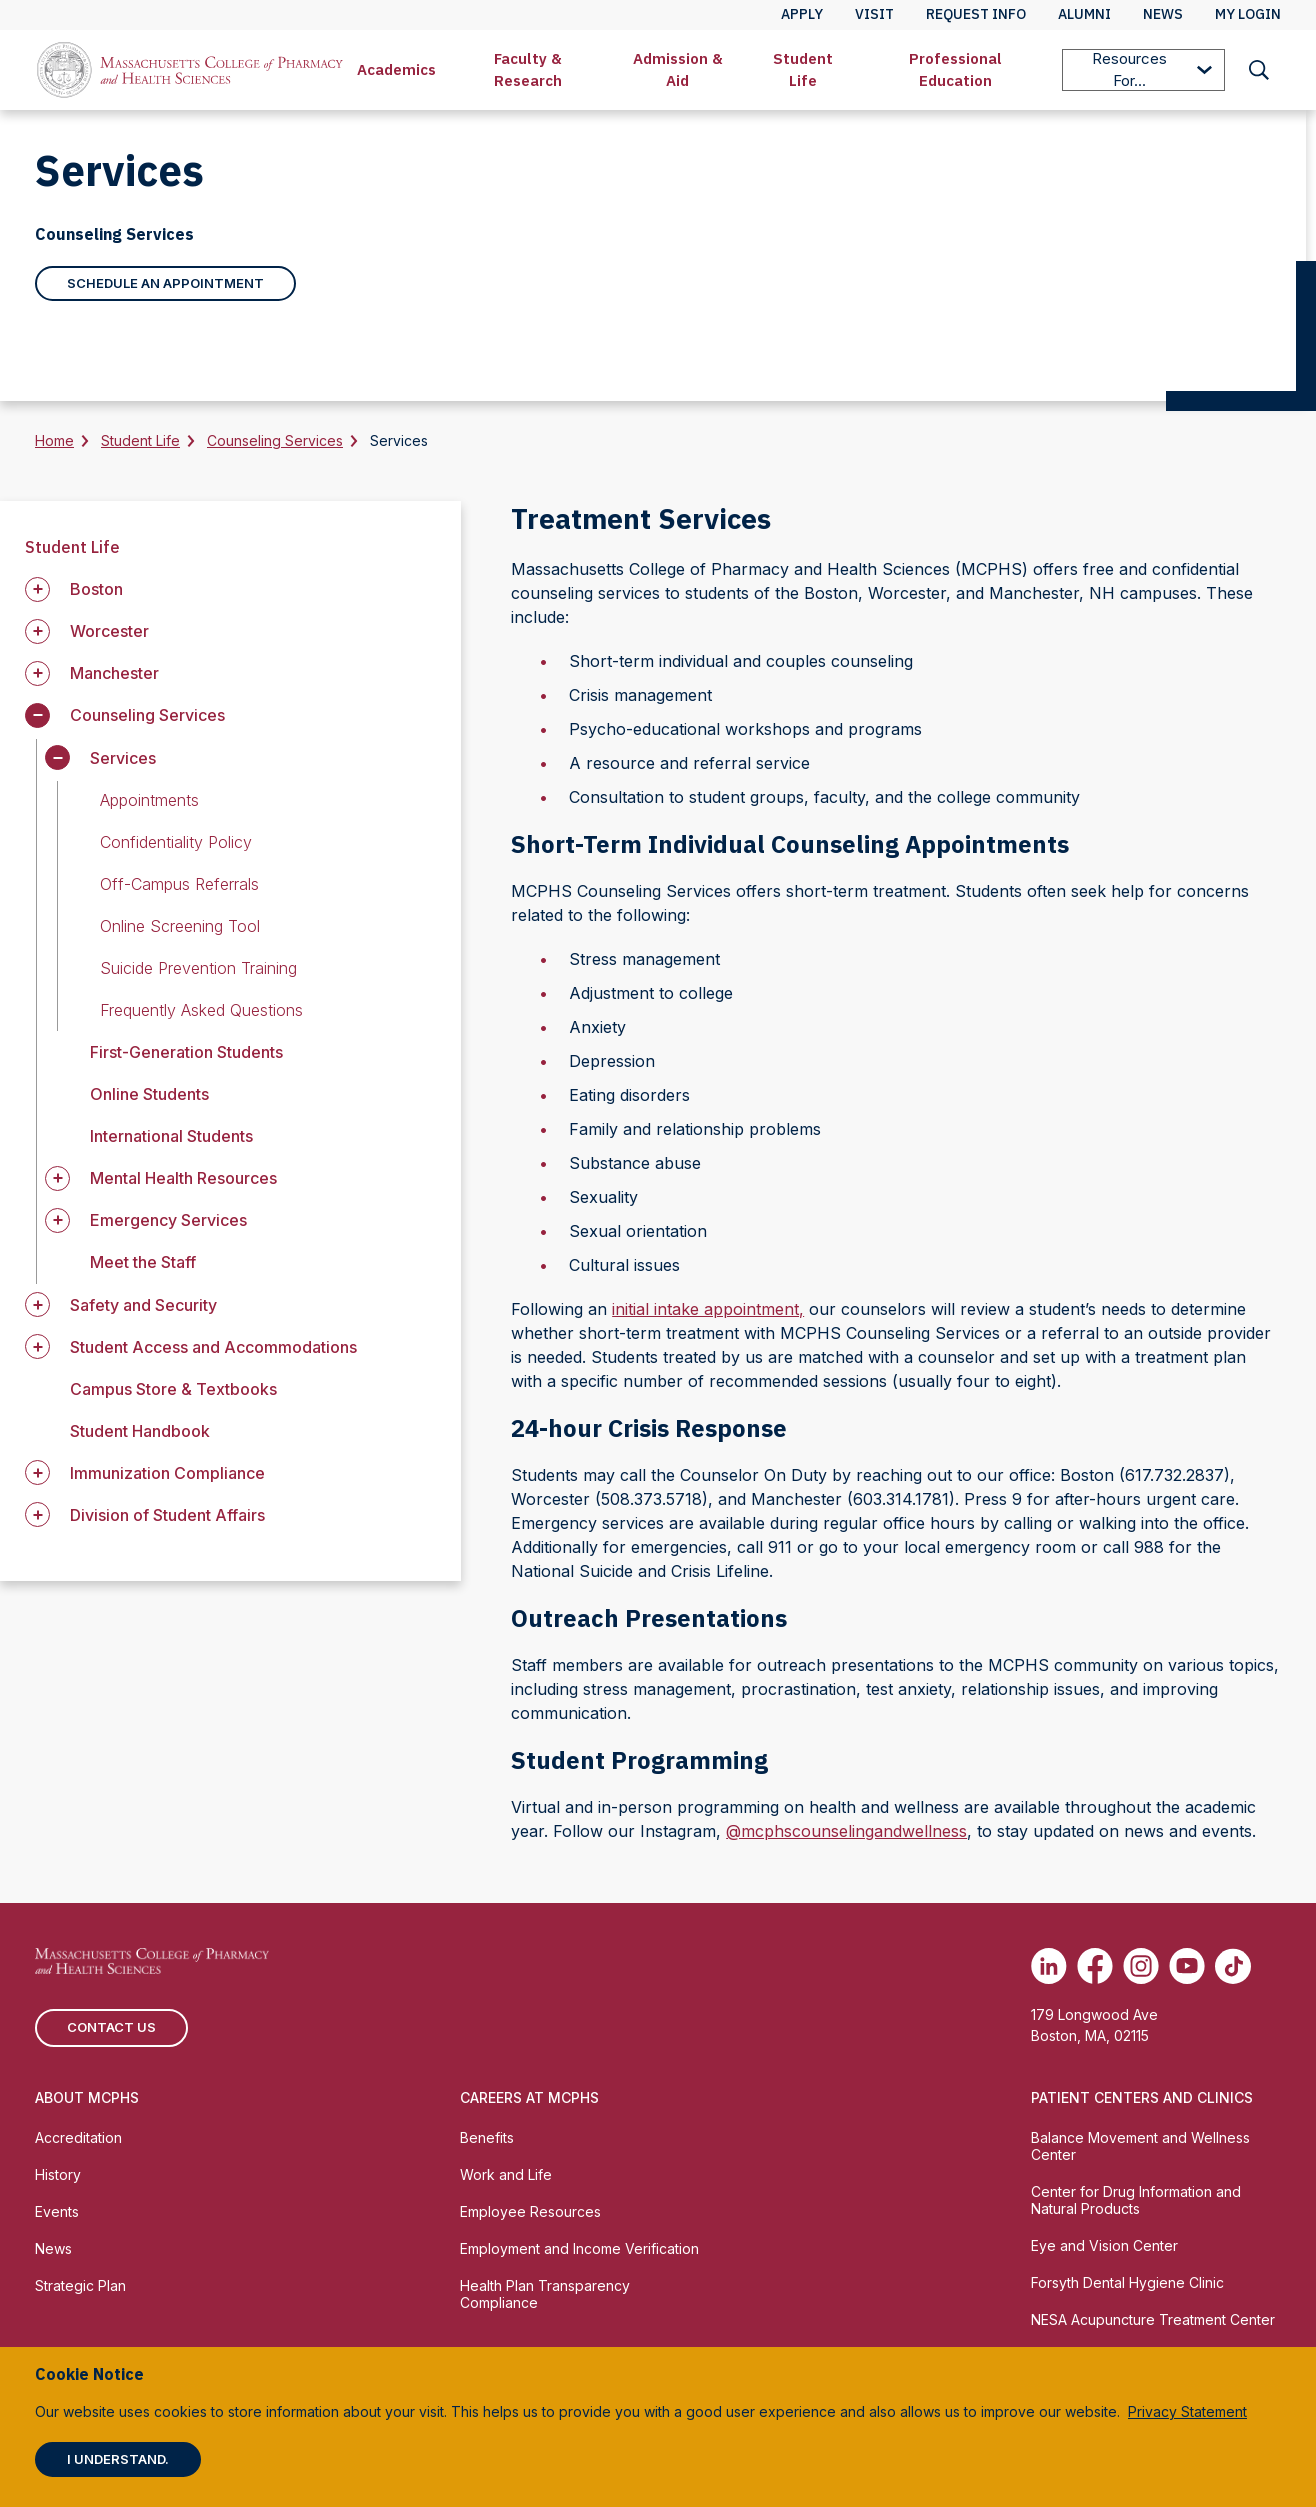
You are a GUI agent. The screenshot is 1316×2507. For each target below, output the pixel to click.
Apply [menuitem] (802, 14)
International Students (171, 1136)
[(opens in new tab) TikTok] (1233, 1966)
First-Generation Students (186, 1052)
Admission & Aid (678, 69)
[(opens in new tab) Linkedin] (1049, 1966)
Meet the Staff (143, 1262)
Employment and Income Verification (579, 2248)
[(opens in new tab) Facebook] (1095, 1966)
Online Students (149, 1094)
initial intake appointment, (708, 1309)
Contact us (111, 2027)
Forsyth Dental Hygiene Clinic (1127, 2282)
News (53, 2248)
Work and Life (506, 2174)
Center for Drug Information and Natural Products (1136, 2200)
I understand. (118, 2459)
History (58, 2174)
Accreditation (78, 2137)
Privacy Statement (1187, 2411)
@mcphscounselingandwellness (846, 1831)
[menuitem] (396, 70)
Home (54, 440)
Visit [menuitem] (874, 14)
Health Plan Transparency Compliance (545, 2294)
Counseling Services (275, 440)
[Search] (1259, 70)
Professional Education (955, 69)
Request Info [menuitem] (976, 14)
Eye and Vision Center (1104, 2245)
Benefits (487, 2137)
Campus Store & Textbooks (173, 1389)
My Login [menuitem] (1248, 14)
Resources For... (1152, 69)
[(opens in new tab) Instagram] (1141, 1966)
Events (57, 2211)
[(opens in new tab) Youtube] (1187, 1966)
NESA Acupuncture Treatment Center (1153, 2319)
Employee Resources (530, 2211)
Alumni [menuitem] (1084, 14)
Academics (396, 69)
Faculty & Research (528, 69)
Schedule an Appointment (165, 283)
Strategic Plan (80, 2285)
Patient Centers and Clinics (1142, 2097)
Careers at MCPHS (529, 2097)
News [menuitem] (1163, 14)
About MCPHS (87, 2097)
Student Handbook (140, 1431)
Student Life (803, 69)
